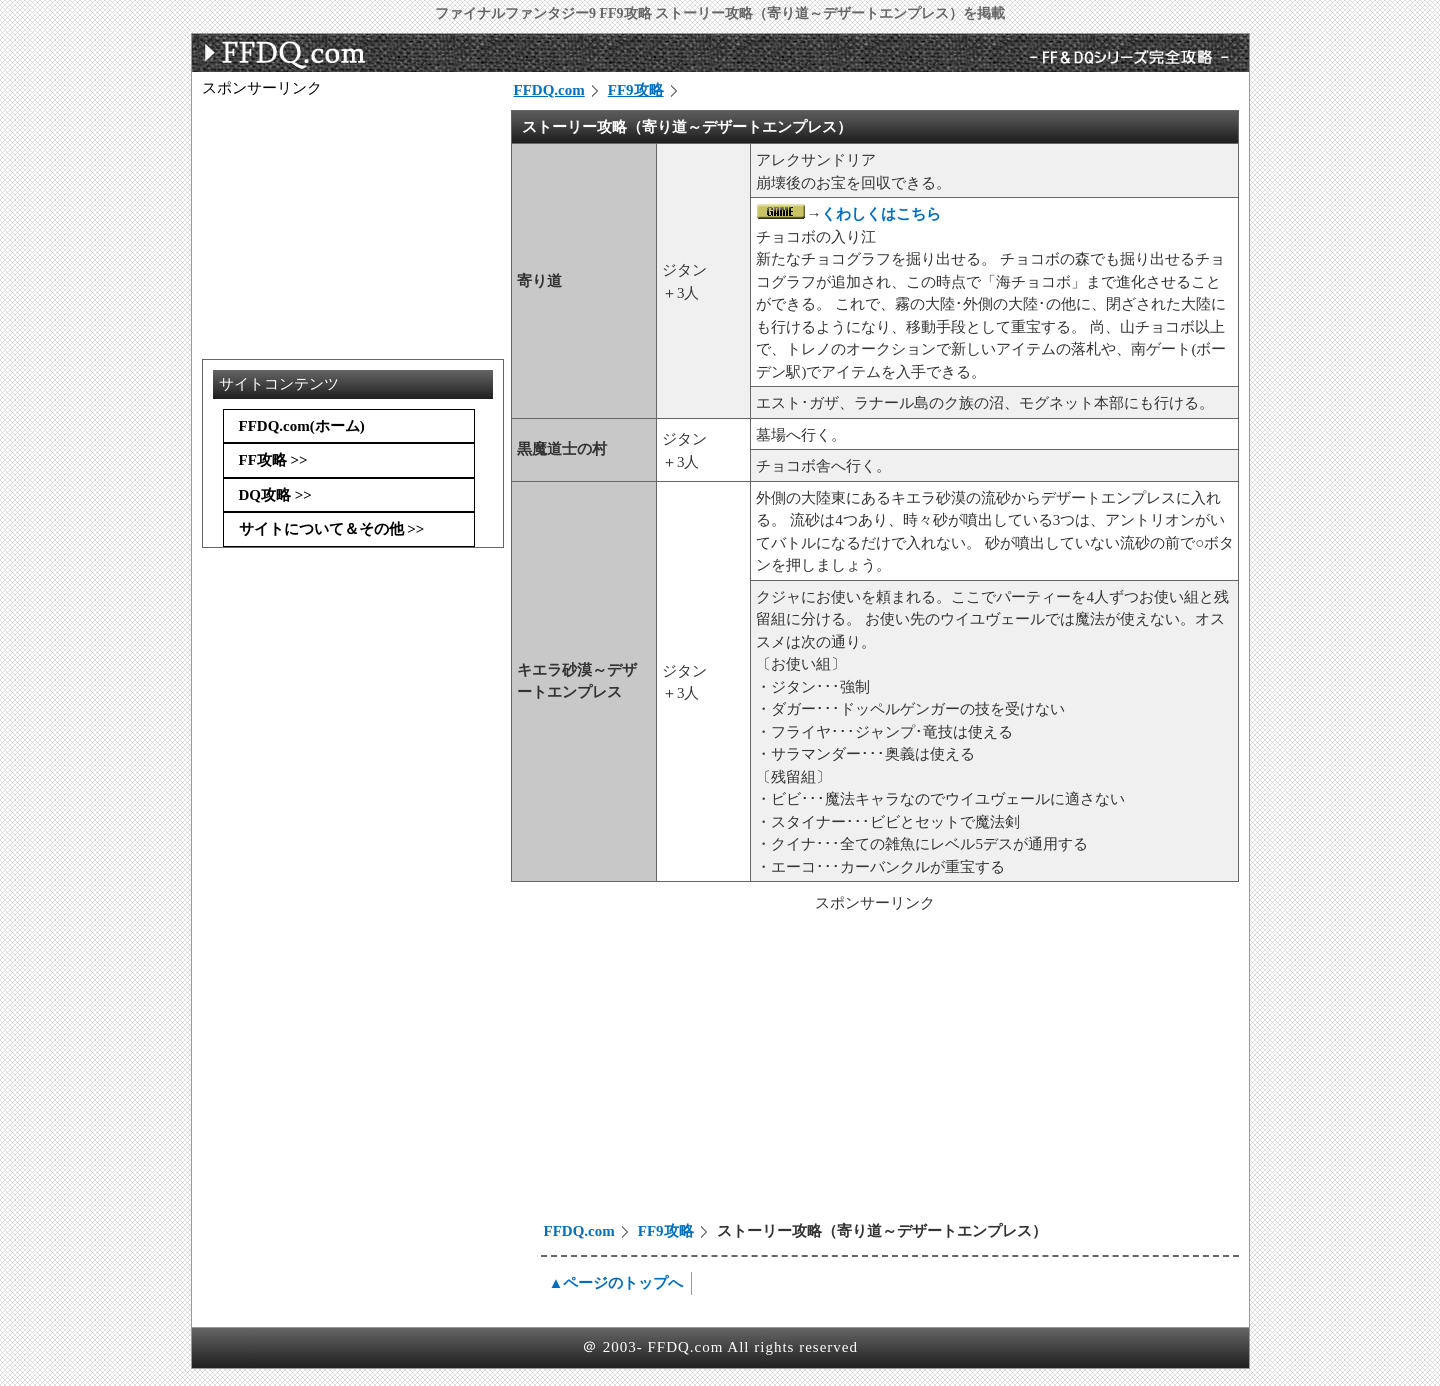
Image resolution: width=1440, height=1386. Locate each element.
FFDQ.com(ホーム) (302, 426)
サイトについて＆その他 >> (332, 529)
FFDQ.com (549, 90)
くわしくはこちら (881, 214)
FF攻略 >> (273, 460)
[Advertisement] (682, 1070)
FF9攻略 (636, 90)
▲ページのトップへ (616, 1283)
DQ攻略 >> (275, 495)
